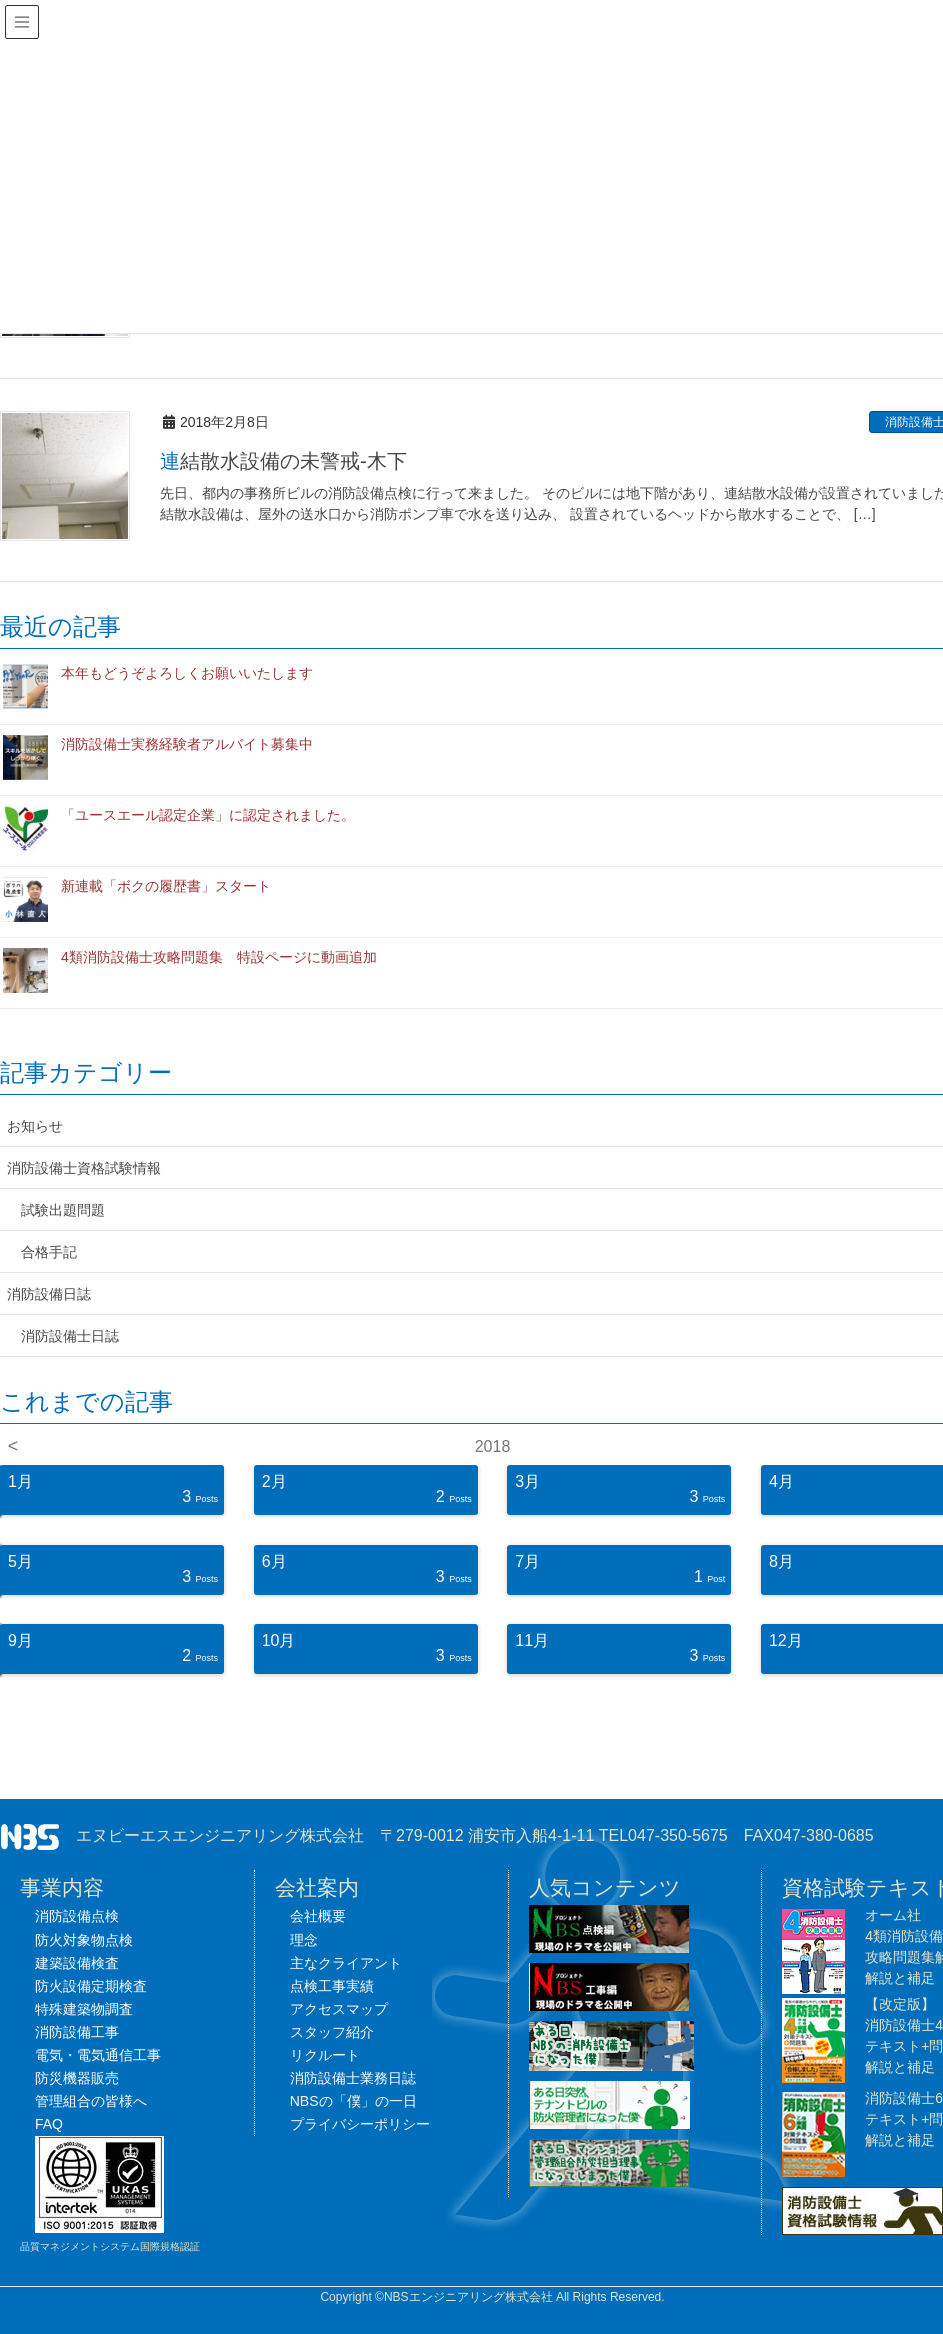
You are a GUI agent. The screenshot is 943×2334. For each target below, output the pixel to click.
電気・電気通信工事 (98, 2055)
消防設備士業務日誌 (353, 2078)
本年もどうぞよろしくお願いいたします (187, 673)
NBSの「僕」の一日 (353, 2101)
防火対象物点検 (84, 1940)
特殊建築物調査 (84, 2009)
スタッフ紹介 (332, 2032)
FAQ (49, 2124)
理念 (304, 1940)
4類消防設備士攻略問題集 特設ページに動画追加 (219, 957)
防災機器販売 (77, 2078)
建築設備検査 (77, 1963)
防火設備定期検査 (91, 1986)
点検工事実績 (332, 1986)
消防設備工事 (77, 2032)
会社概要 (318, 1916)
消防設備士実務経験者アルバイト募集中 (187, 744)
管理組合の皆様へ (91, 2101)
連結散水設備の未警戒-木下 (283, 461)
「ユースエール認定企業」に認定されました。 (208, 815)
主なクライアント (346, 1963)
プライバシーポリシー (360, 2124)
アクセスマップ (339, 2009)
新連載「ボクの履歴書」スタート (166, 886)
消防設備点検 (77, 1916)
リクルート (325, 2055)
